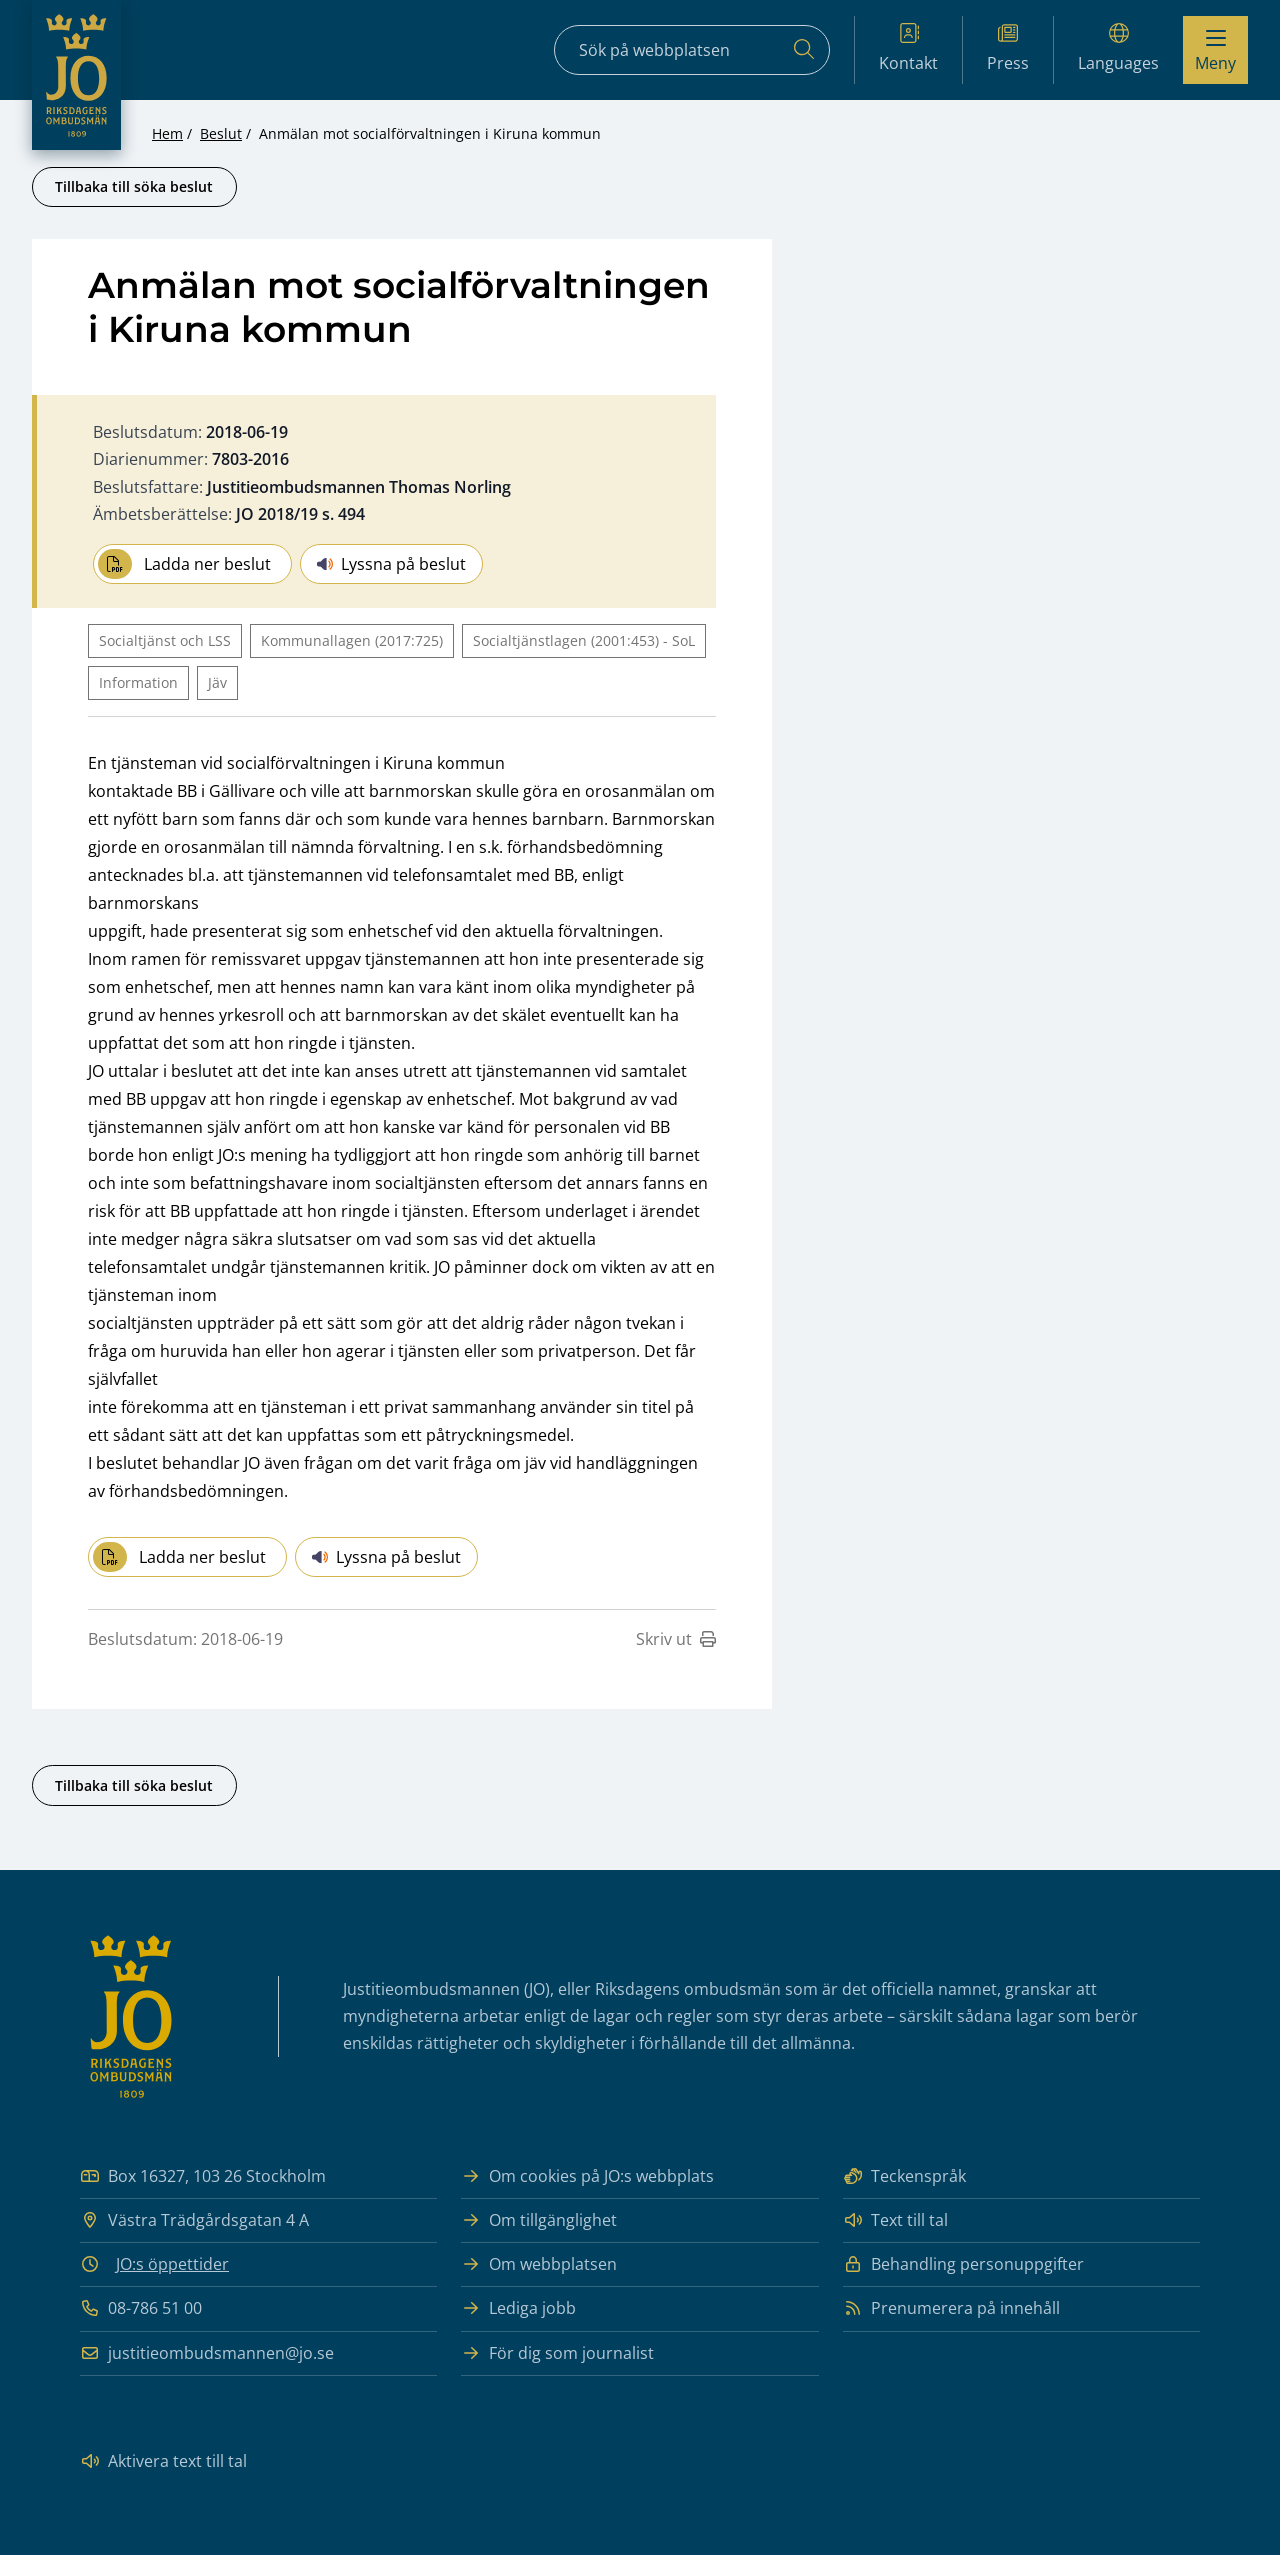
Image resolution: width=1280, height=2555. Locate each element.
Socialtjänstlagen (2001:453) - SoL (584, 640)
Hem (167, 133)
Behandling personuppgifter (963, 2264)
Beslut (221, 133)
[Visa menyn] (1215, 50)
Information (138, 682)
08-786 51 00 (141, 2308)
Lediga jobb (518, 2308)
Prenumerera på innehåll (951, 2308)
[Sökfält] (692, 50)
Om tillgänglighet (539, 2220)
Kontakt (908, 48)
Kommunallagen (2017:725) (352, 640)
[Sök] (804, 50)
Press (1008, 48)
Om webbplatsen (539, 2264)
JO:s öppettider (172, 2264)
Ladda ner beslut (184, 564)
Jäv (217, 682)
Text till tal (895, 2220)
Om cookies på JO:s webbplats (587, 2176)
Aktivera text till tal (163, 2461)
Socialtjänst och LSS (165, 640)
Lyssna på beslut (391, 564)
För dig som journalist (557, 2353)
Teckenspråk (904, 2176)
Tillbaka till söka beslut (134, 186)
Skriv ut (676, 1639)
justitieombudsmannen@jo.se (207, 2353)
